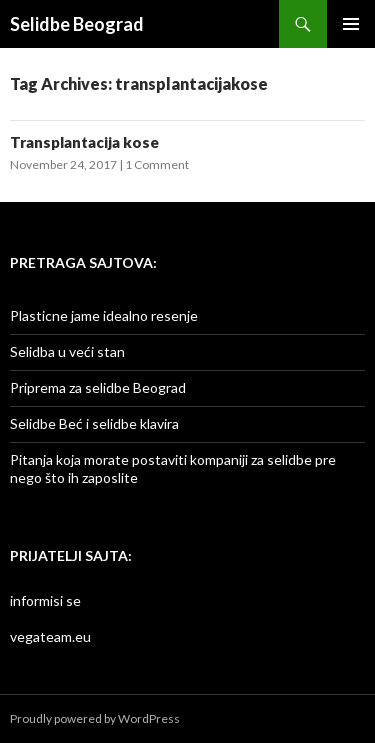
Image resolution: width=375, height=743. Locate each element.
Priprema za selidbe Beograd (98, 387)
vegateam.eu (50, 636)
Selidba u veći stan (67, 351)
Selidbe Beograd (77, 24)
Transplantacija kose (84, 142)
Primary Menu (351, 24)
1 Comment (157, 164)
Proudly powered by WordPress (95, 718)
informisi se (45, 600)
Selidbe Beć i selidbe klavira (94, 423)
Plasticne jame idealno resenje (104, 315)
